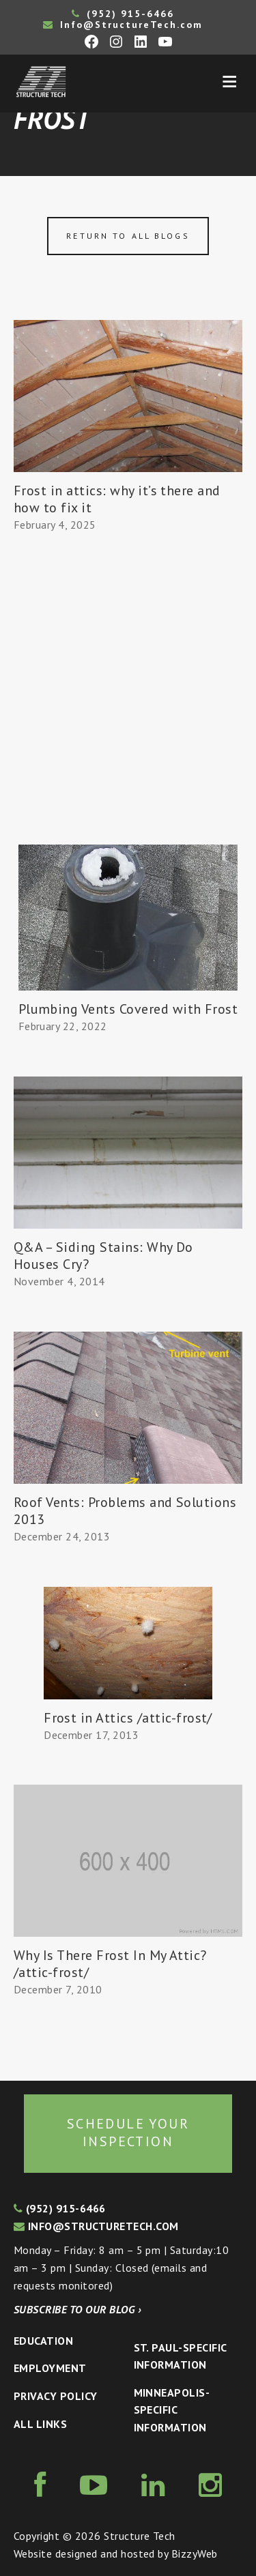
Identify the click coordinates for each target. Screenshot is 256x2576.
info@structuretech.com (96, 2226)
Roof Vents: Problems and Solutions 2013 (125, 1510)
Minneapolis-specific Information (172, 2410)
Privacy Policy (56, 2396)
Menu (229, 82)
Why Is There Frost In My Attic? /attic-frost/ (110, 1963)
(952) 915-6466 (123, 13)
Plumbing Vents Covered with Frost (128, 1009)
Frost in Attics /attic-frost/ (128, 1718)
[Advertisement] (128, 710)
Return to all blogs (127, 236)
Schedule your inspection (128, 2132)
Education (43, 2340)
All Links (40, 2424)
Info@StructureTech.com (123, 24)
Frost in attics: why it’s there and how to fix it (117, 499)
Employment (50, 2368)
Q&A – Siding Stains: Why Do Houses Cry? (103, 1255)
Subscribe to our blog (77, 2309)
